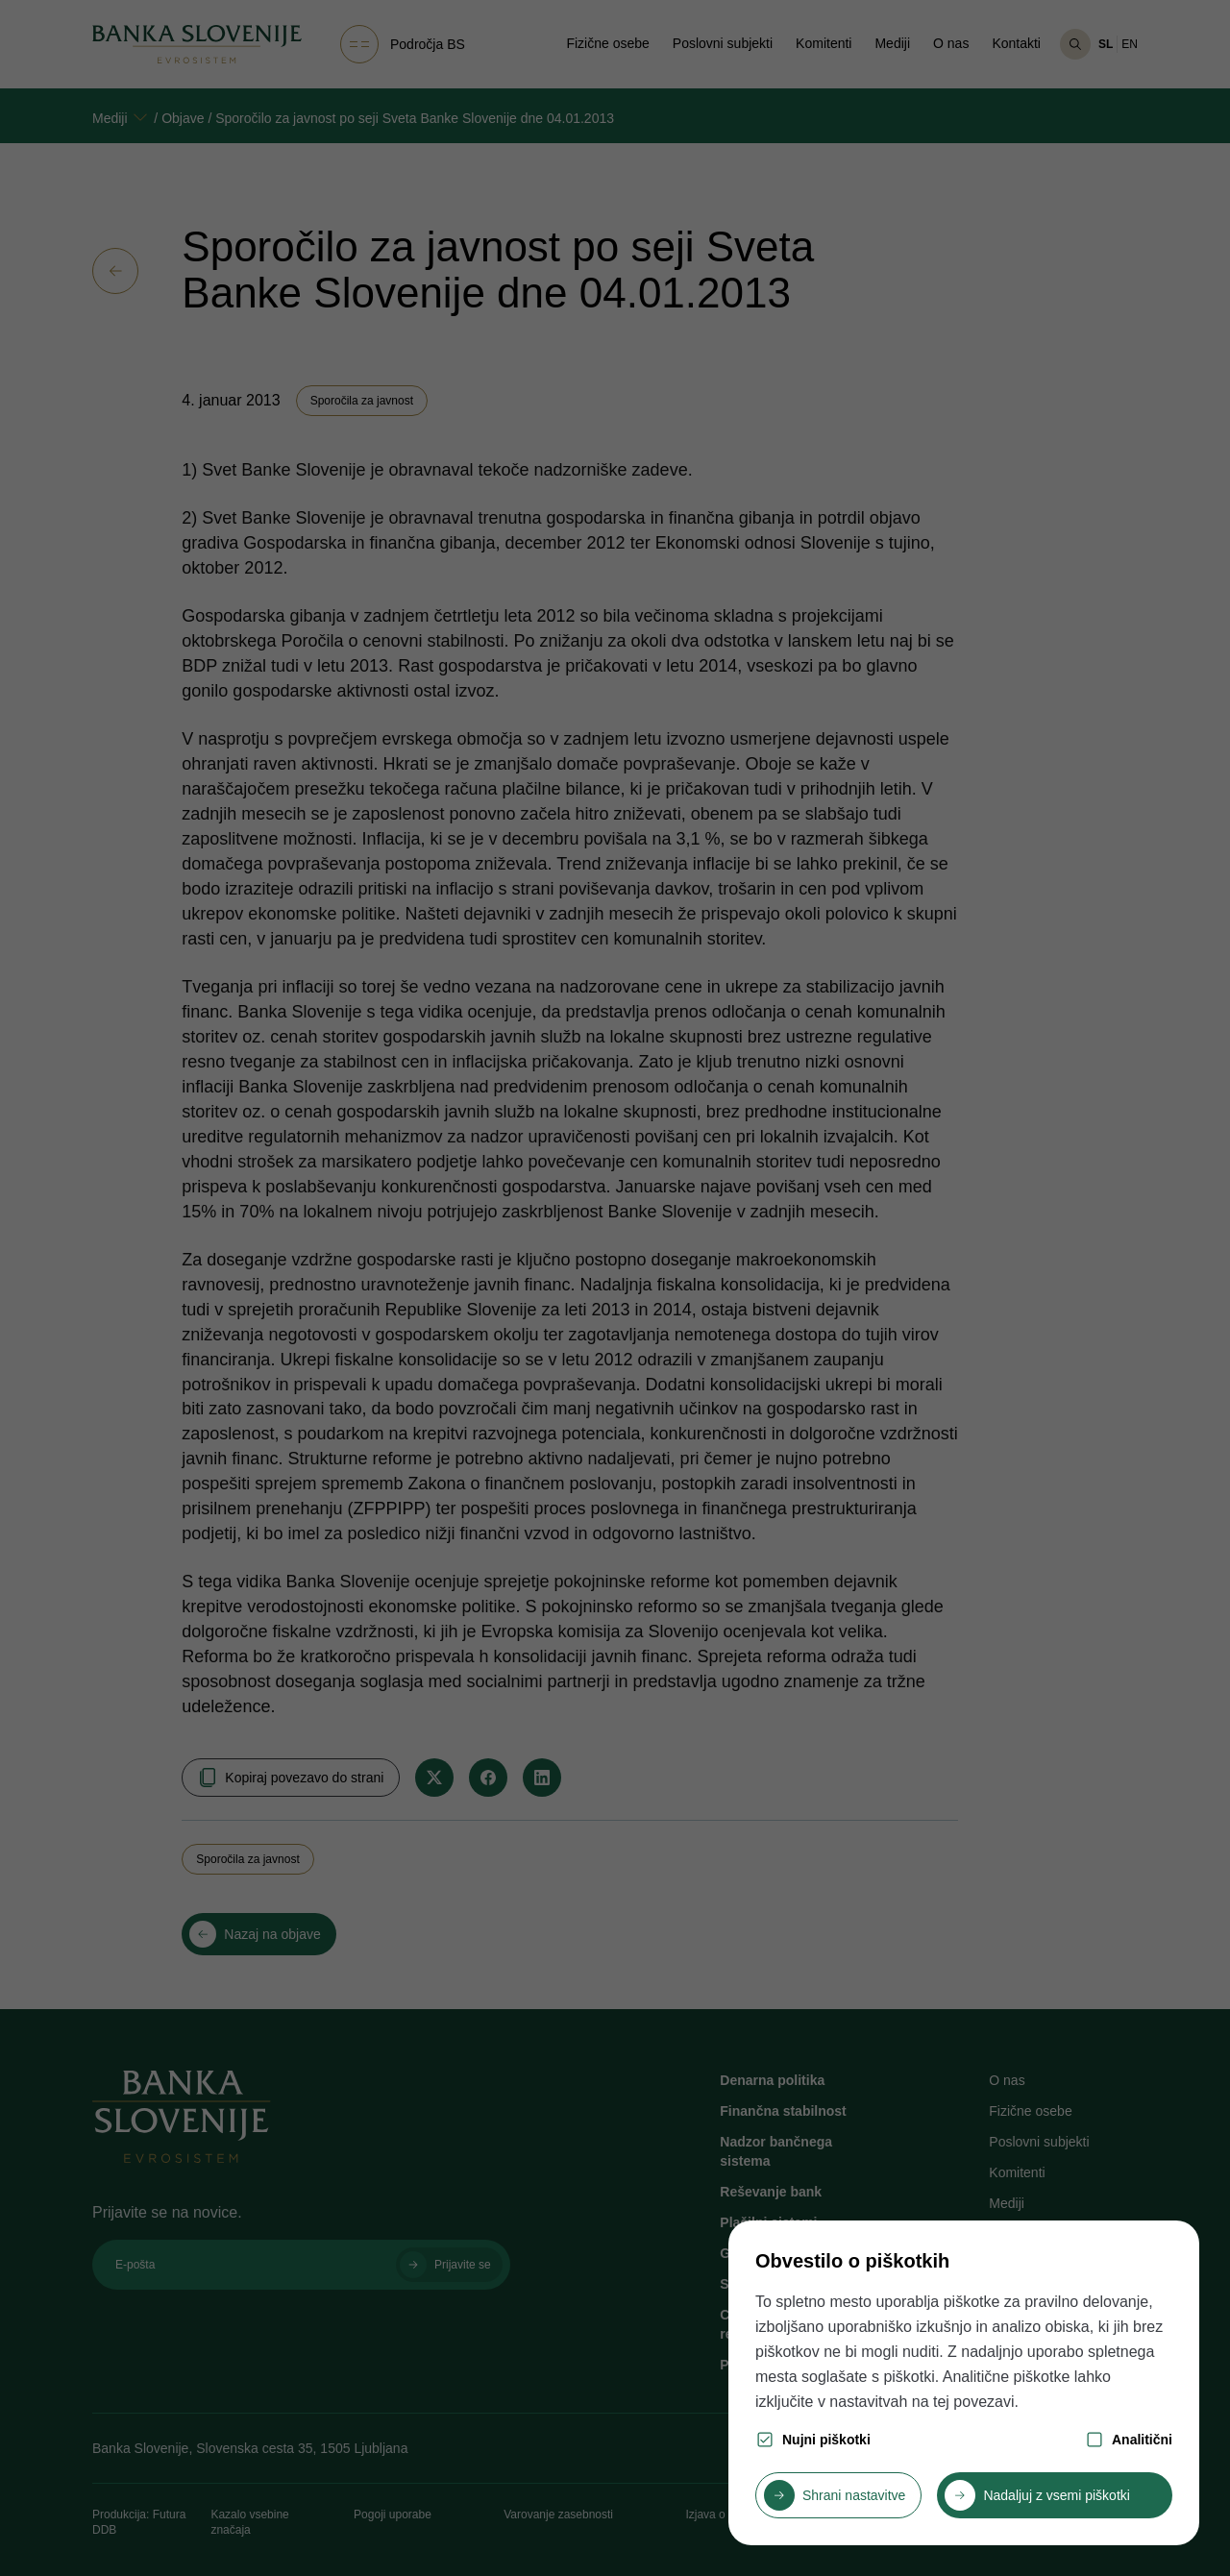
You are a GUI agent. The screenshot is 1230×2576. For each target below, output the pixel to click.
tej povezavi (974, 2401)
